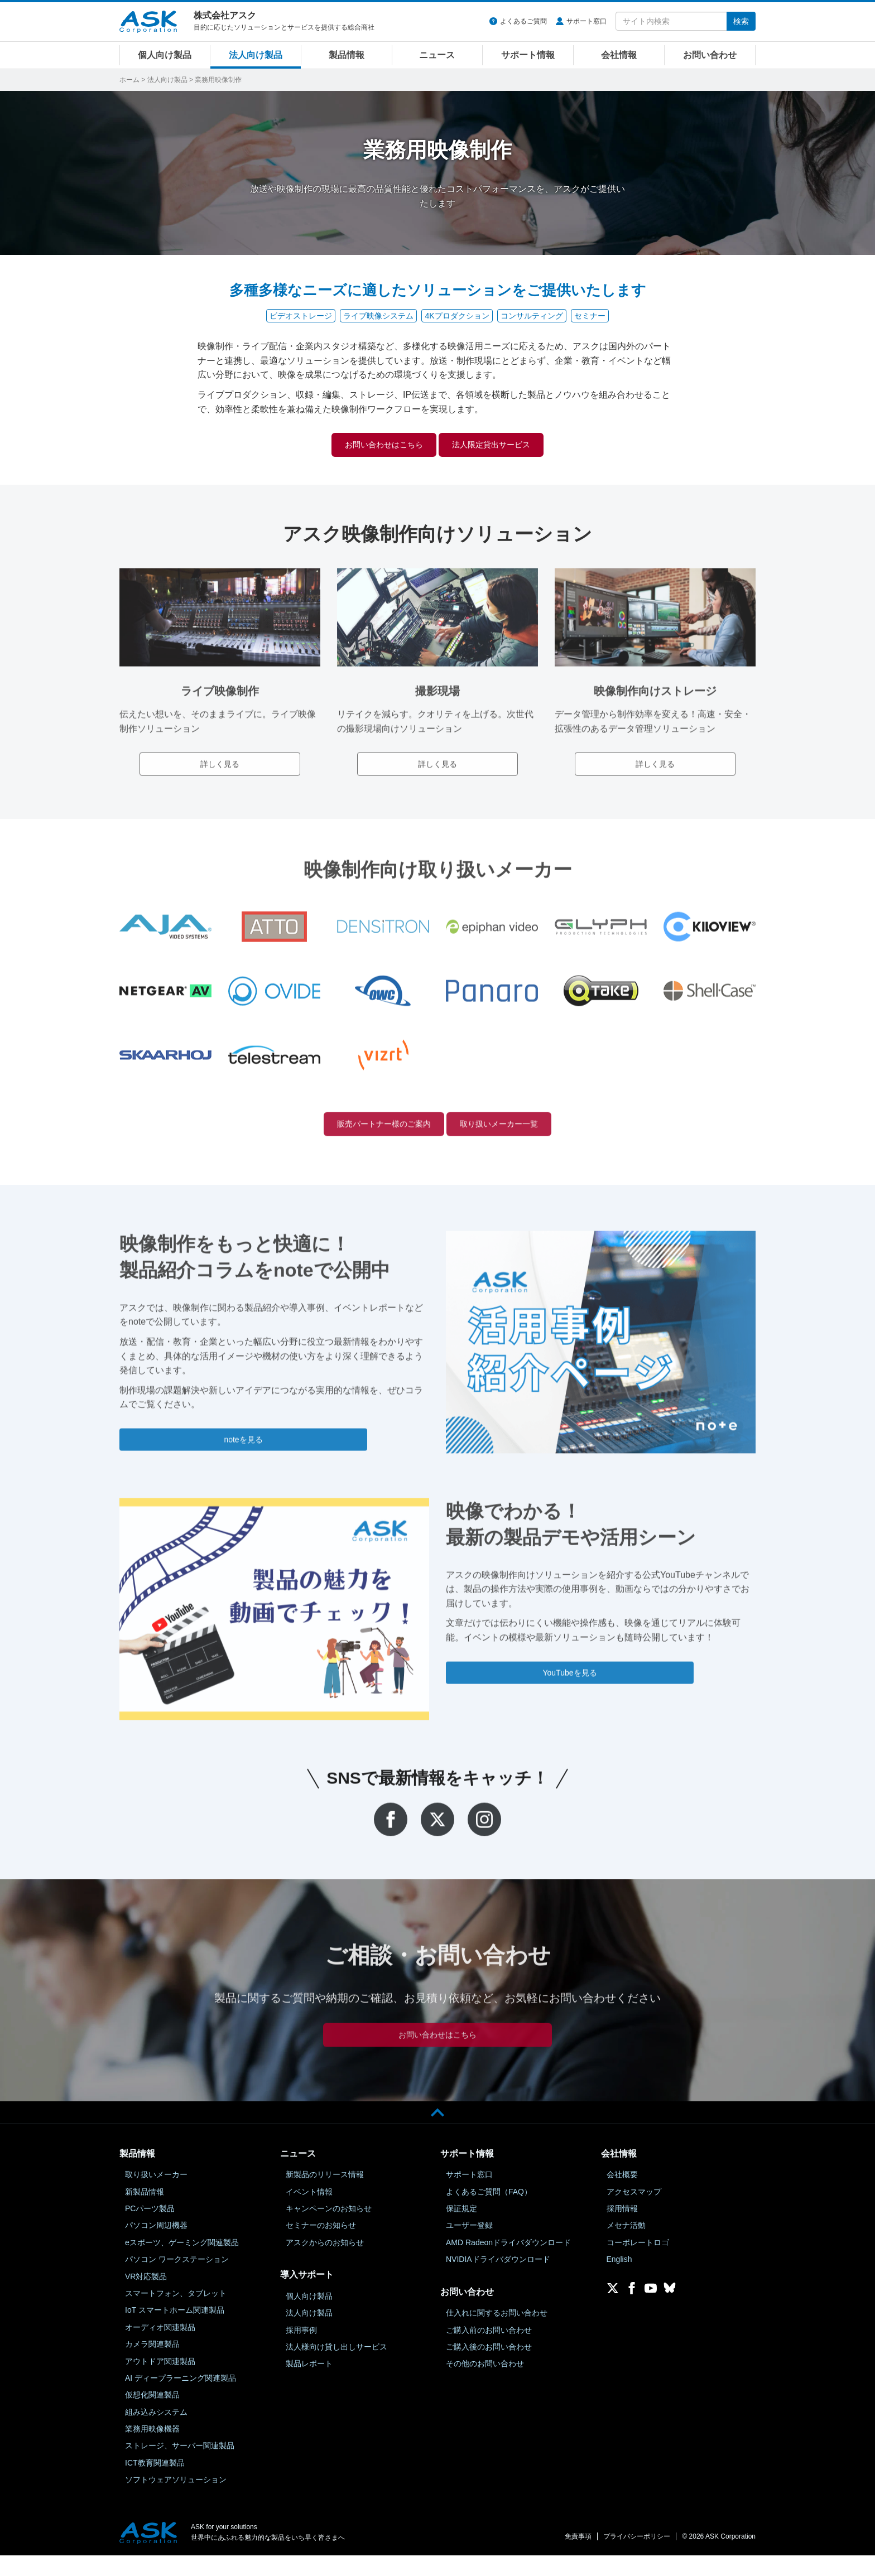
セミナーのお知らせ (321, 2246)
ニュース (437, 55)
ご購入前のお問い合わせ (489, 2350)
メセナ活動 (626, 2246)
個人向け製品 (164, 55)
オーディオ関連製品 (160, 2347)
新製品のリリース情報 (325, 2195)
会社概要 (622, 2195)
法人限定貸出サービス (506, 446)
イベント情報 (309, 2212)
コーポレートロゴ (638, 2263)
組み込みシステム (156, 2432)
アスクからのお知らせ (325, 2263)
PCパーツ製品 (150, 2229)
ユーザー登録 (469, 2246)
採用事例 (301, 2350)
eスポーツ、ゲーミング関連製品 (182, 2263)
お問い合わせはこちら (368, 446)
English (619, 2280)
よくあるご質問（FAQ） (489, 2212)
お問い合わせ (710, 55)
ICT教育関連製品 (155, 2483)
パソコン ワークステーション (177, 2280)
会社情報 (619, 55)
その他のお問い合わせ (485, 2384)
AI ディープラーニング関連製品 (180, 2398)
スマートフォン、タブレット (176, 2313)
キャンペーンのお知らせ (329, 2229)
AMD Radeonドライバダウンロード (508, 2263)
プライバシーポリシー (636, 2557)
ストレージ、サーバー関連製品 (179, 2466)
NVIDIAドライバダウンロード (498, 2280)
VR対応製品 (146, 2297)
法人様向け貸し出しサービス (336, 2367)
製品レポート (309, 2384)
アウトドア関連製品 (160, 2381)
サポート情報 (528, 55)
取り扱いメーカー (156, 2195)
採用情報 (622, 2229)
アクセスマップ (634, 2212)
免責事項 (578, 2557)
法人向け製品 (255, 55)
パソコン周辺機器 (156, 2246)
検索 (741, 21)
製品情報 (346, 55)
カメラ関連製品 (152, 2365)
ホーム (129, 80)
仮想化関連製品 (152, 2415)
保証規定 (461, 2229)
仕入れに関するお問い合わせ (496, 2333)
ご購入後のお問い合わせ (489, 2367)
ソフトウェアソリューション (176, 2500)
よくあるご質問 (523, 21)
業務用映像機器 (152, 2449)
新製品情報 (144, 2212)
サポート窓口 (586, 21)
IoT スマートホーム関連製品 (174, 2331)
